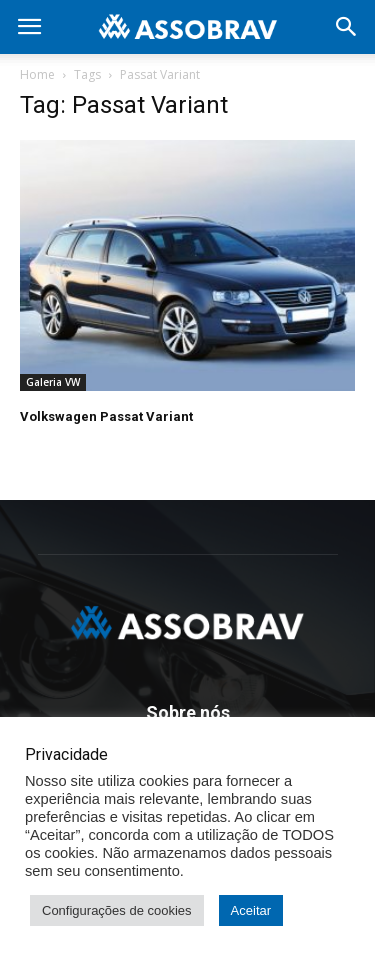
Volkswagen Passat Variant (106, 416)
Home (37, 74)
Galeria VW (53, 382)
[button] (347, 27)
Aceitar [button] (251, 910)
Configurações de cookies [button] (117, 910)
